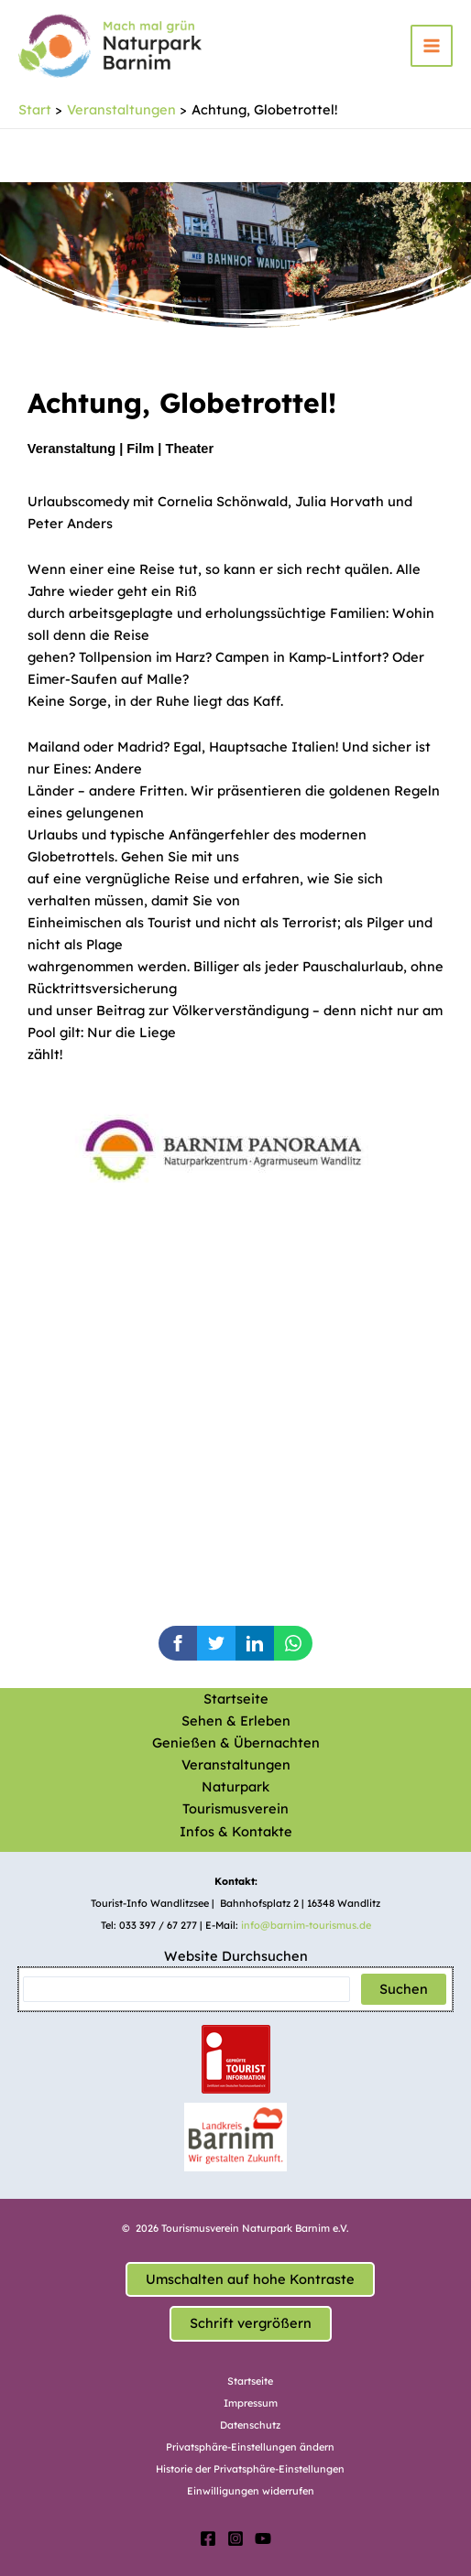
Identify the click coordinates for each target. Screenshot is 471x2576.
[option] (252, 1141)
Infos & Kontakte (236, 1831)
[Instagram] (235, 2538)
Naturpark (235, 1786)
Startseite (235, 1698)
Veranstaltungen (235, 1764)
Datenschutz (250, 2425)
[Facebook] (208, 2538)
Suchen (403, 1988)
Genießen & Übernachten (236, 1742)
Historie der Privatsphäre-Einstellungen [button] (250, 2468)
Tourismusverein (235, 1808)
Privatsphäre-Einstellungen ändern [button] (250, 2447)
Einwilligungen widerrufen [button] (250, 2490)
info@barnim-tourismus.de (306, 1925)
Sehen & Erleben (235, 1720)
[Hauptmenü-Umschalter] (432, 46)
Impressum (251, 2403)
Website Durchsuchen (236, 1955)
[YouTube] (263, 2538)
